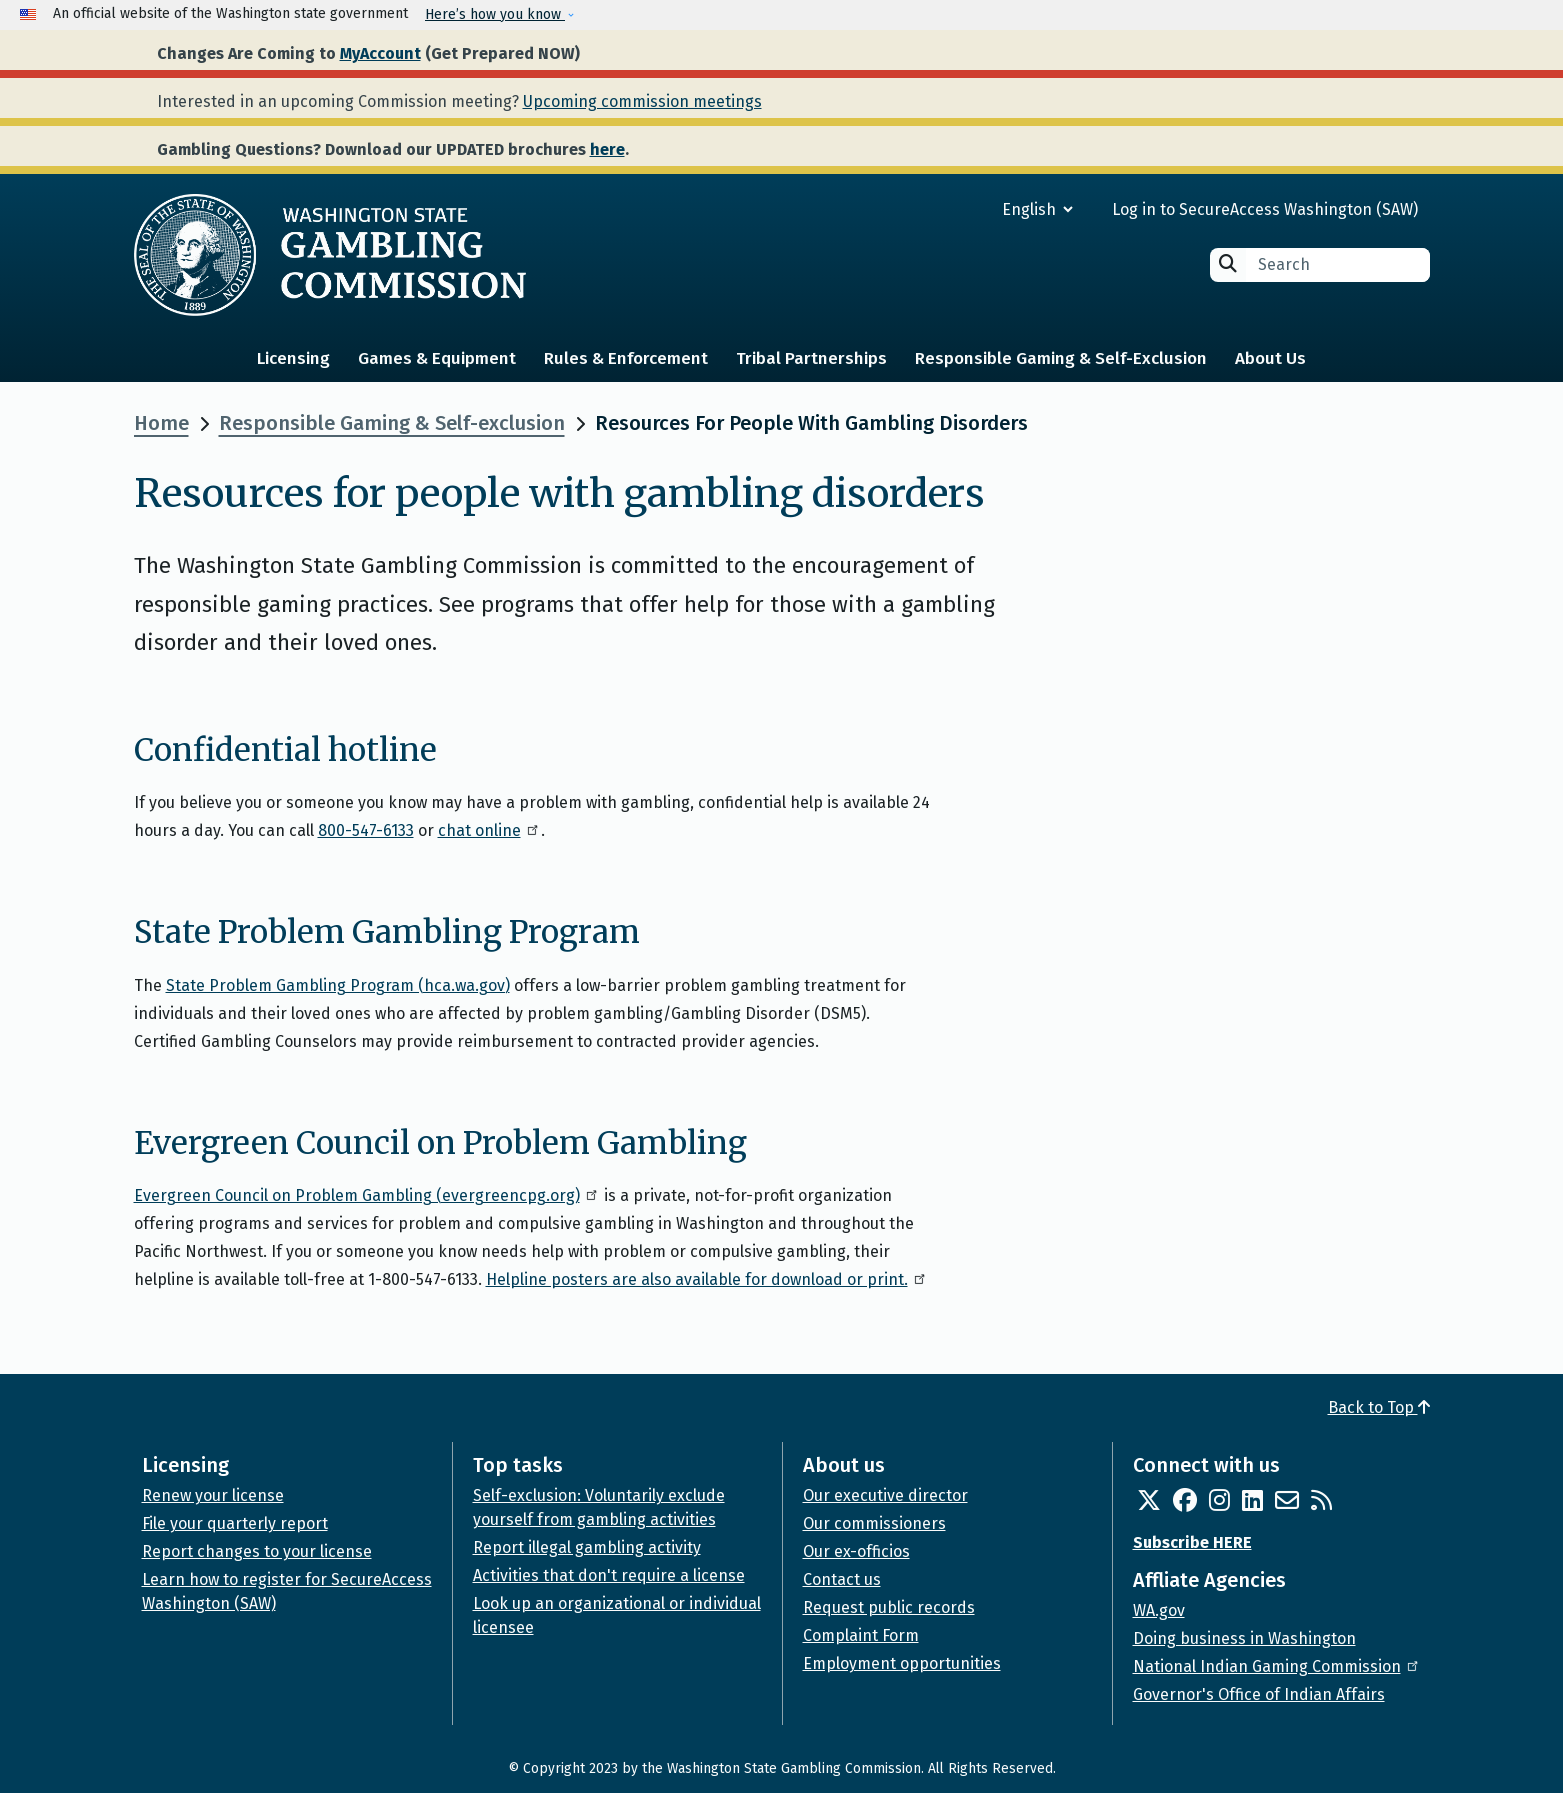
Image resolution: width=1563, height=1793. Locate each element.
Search (1228, 263)
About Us (1270, 358)
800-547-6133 (366, 830)
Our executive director (885, 1495)
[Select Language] (965, 209)
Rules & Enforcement (626, 358)
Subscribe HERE (1192, 1542)
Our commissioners (874, 1523)
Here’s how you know (495, 14)
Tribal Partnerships (811, 358)
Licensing (293, 358)
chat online (489, 830)
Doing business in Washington (1244, 1638)
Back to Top (1379, 1407)
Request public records (889, 1607)
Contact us (842, 1579)
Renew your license (213, 1495)
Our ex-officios (856, 1551)
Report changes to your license (257, 1551)
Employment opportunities (902, 1663)
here (607, 149)
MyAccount (380, 53)
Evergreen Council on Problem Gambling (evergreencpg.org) (367, 1195)
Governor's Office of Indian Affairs (1259, 1694)
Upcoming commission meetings (642, 101)
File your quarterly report (235, 1523)
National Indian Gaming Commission (1277, 1666)
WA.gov (1159, 1610)
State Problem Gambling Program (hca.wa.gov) (338, 985)
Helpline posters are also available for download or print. (707, 1279)
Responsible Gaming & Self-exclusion (392, 423)
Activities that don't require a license (609, 1575)
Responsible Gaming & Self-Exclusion (1061, 358)
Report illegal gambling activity (587, 1547)
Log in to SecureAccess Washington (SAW (1262, 209)
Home (161, 423)
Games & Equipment (437, 358)
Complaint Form (861, 1635)
